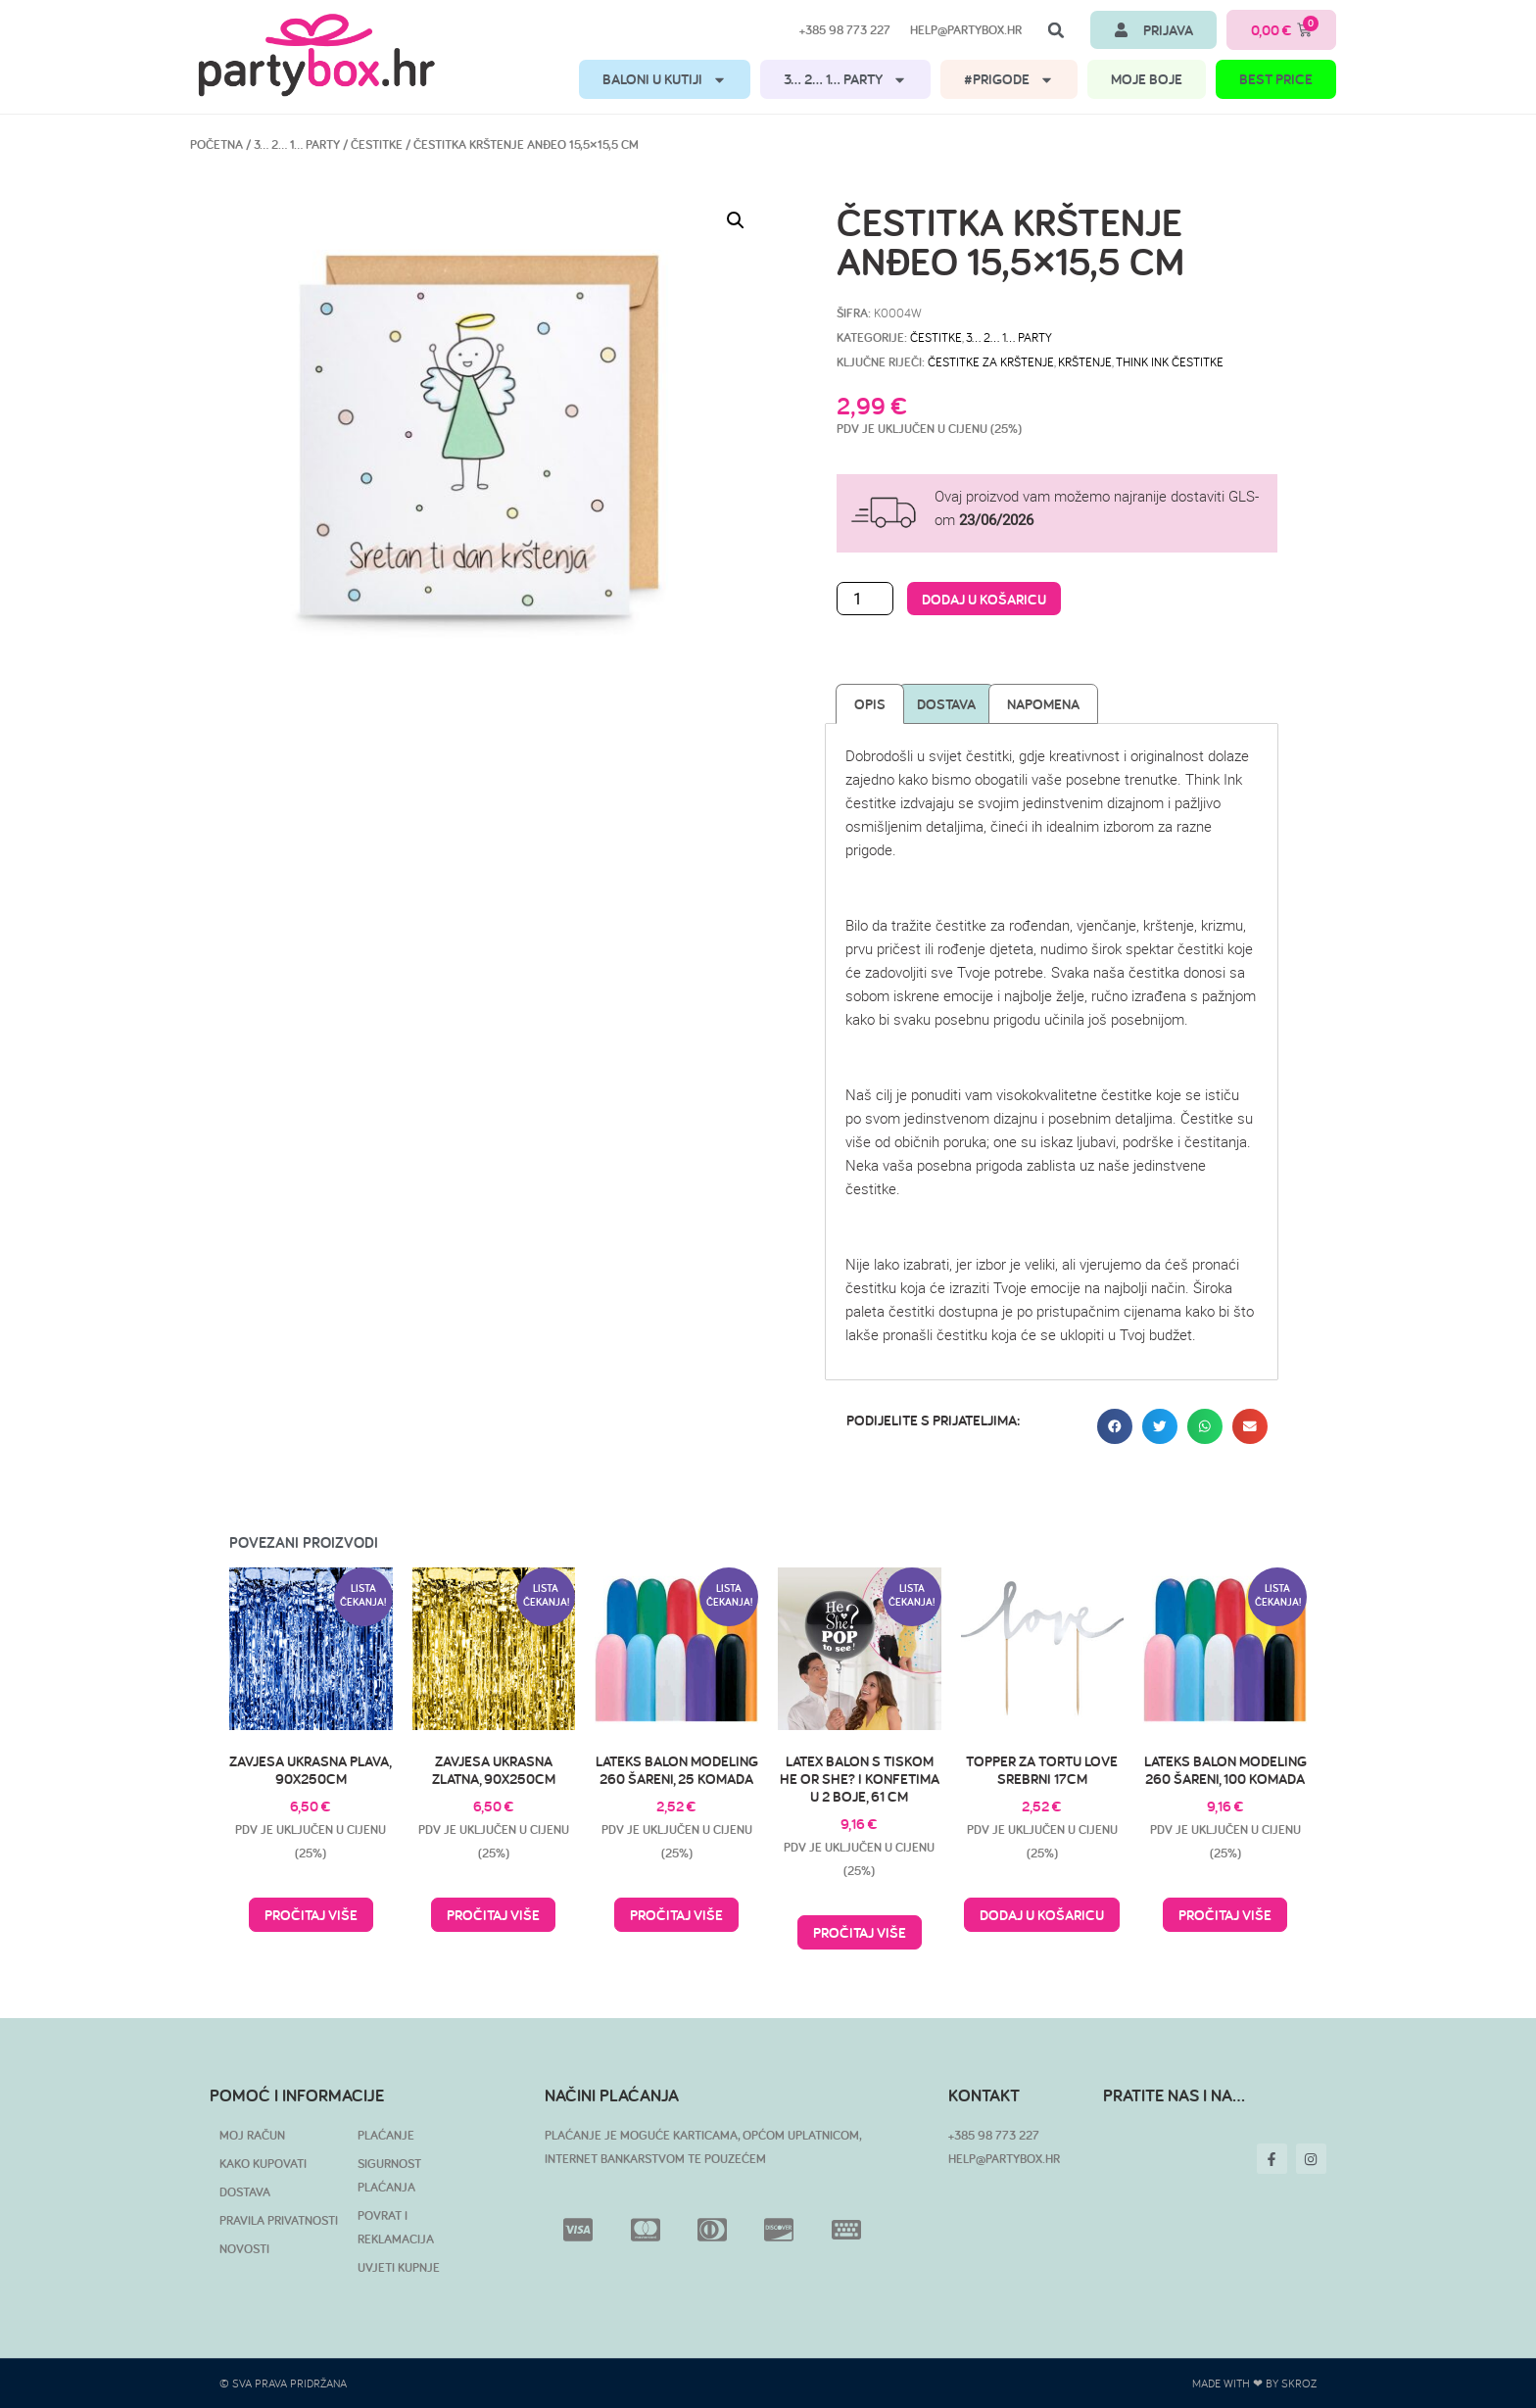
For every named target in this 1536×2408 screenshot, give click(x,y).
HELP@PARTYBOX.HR (1004, 2158)
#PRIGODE (1009, 80)
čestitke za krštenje (991, 361)
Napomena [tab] (1043, 704)
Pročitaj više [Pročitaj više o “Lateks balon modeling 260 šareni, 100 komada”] (1225, 1914)
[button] (1056, 30)
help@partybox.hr (966, 30)
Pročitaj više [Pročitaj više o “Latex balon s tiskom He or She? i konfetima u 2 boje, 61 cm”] (859, 1932)
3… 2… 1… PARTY (845, 80)
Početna (216, 144)
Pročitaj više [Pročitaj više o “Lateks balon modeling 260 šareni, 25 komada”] (676, 1914)
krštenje (1085, 361)
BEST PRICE (1276, 79)
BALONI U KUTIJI (664, 80)
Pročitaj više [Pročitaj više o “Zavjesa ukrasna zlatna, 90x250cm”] (493, 1914)
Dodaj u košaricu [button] (1042, 1914)
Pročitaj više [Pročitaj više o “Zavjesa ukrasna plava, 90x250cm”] (311, 1914)
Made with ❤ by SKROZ (1254, 2383)
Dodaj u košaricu (984, 599)
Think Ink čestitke (1170, 361)
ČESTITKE (377, 144)
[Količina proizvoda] (865, 598)
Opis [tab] (870, 704)
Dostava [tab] (946, 704)
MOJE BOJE (1146, 79)
